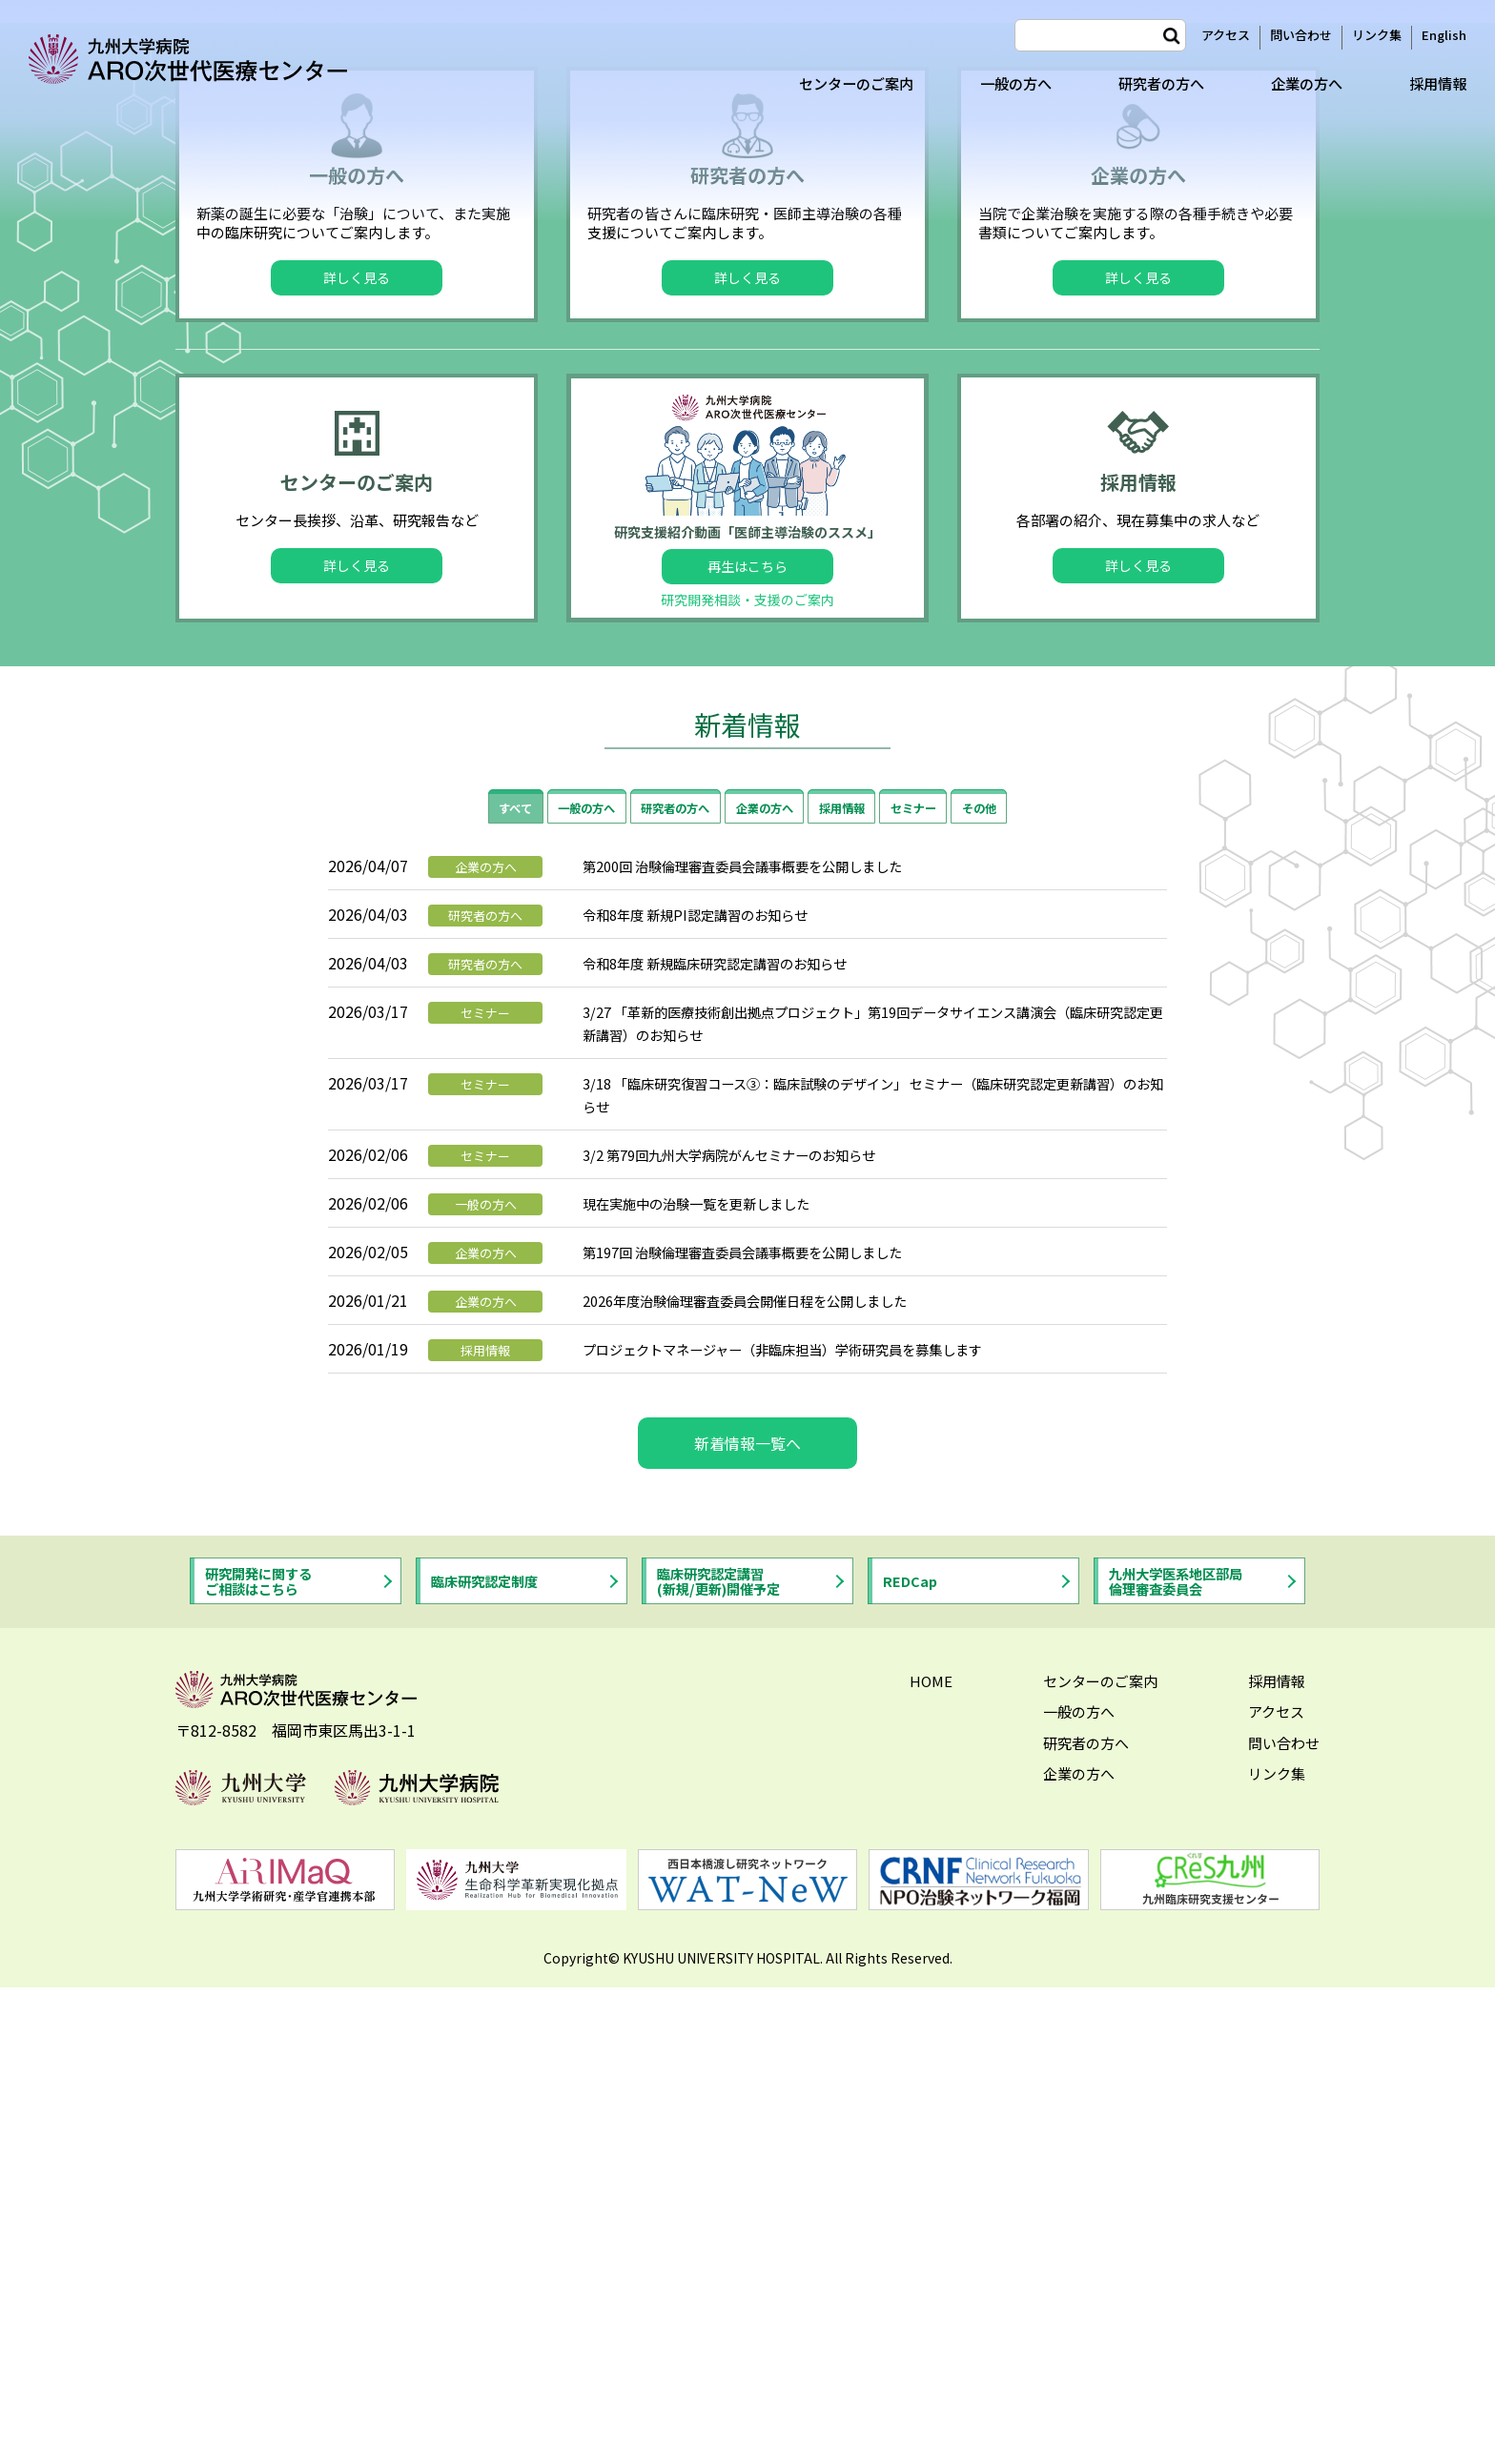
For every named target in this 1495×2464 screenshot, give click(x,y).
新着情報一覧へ (747, 1927)
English (1444, 35)
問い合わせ (1301, 35)
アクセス (1225, 35)
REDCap (915, 2068)
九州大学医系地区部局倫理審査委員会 (1188, 2068)
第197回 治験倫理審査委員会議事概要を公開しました (765, 1735)
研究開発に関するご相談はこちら (269, 2068)
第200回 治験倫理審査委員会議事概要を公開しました (765, 1349)
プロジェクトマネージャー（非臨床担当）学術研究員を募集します (811, 1833)
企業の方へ (1300, 82)
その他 (1024, 1290)
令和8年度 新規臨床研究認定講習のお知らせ (734, 1447)
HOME (931, 2172)
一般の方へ (999, 82)
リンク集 (1377, 35)
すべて (470, 1290)
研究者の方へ (1150, 82)
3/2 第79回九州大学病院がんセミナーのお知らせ (749, 1638)
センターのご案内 (833, 82)
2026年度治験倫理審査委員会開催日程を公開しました (767, 1784)
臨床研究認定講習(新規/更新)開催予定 (730, 2068)
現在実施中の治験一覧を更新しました (712, 1687)
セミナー (945, 1290)
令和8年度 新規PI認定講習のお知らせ (710, 1398)
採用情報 (1435, 82)
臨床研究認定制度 (495, 2068)
